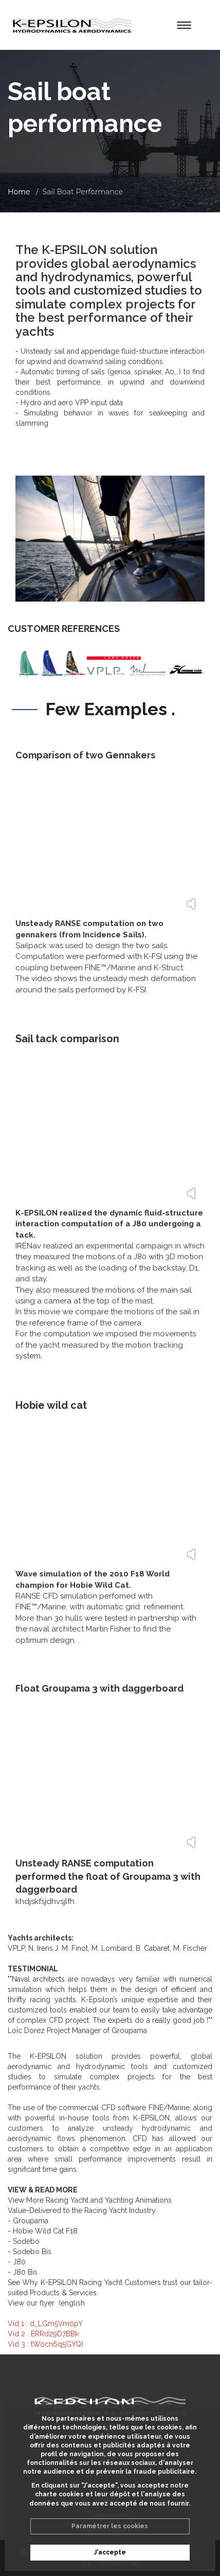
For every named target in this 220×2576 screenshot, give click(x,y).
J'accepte (110, 2552)
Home (19, 191)
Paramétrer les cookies (109, 2526)
